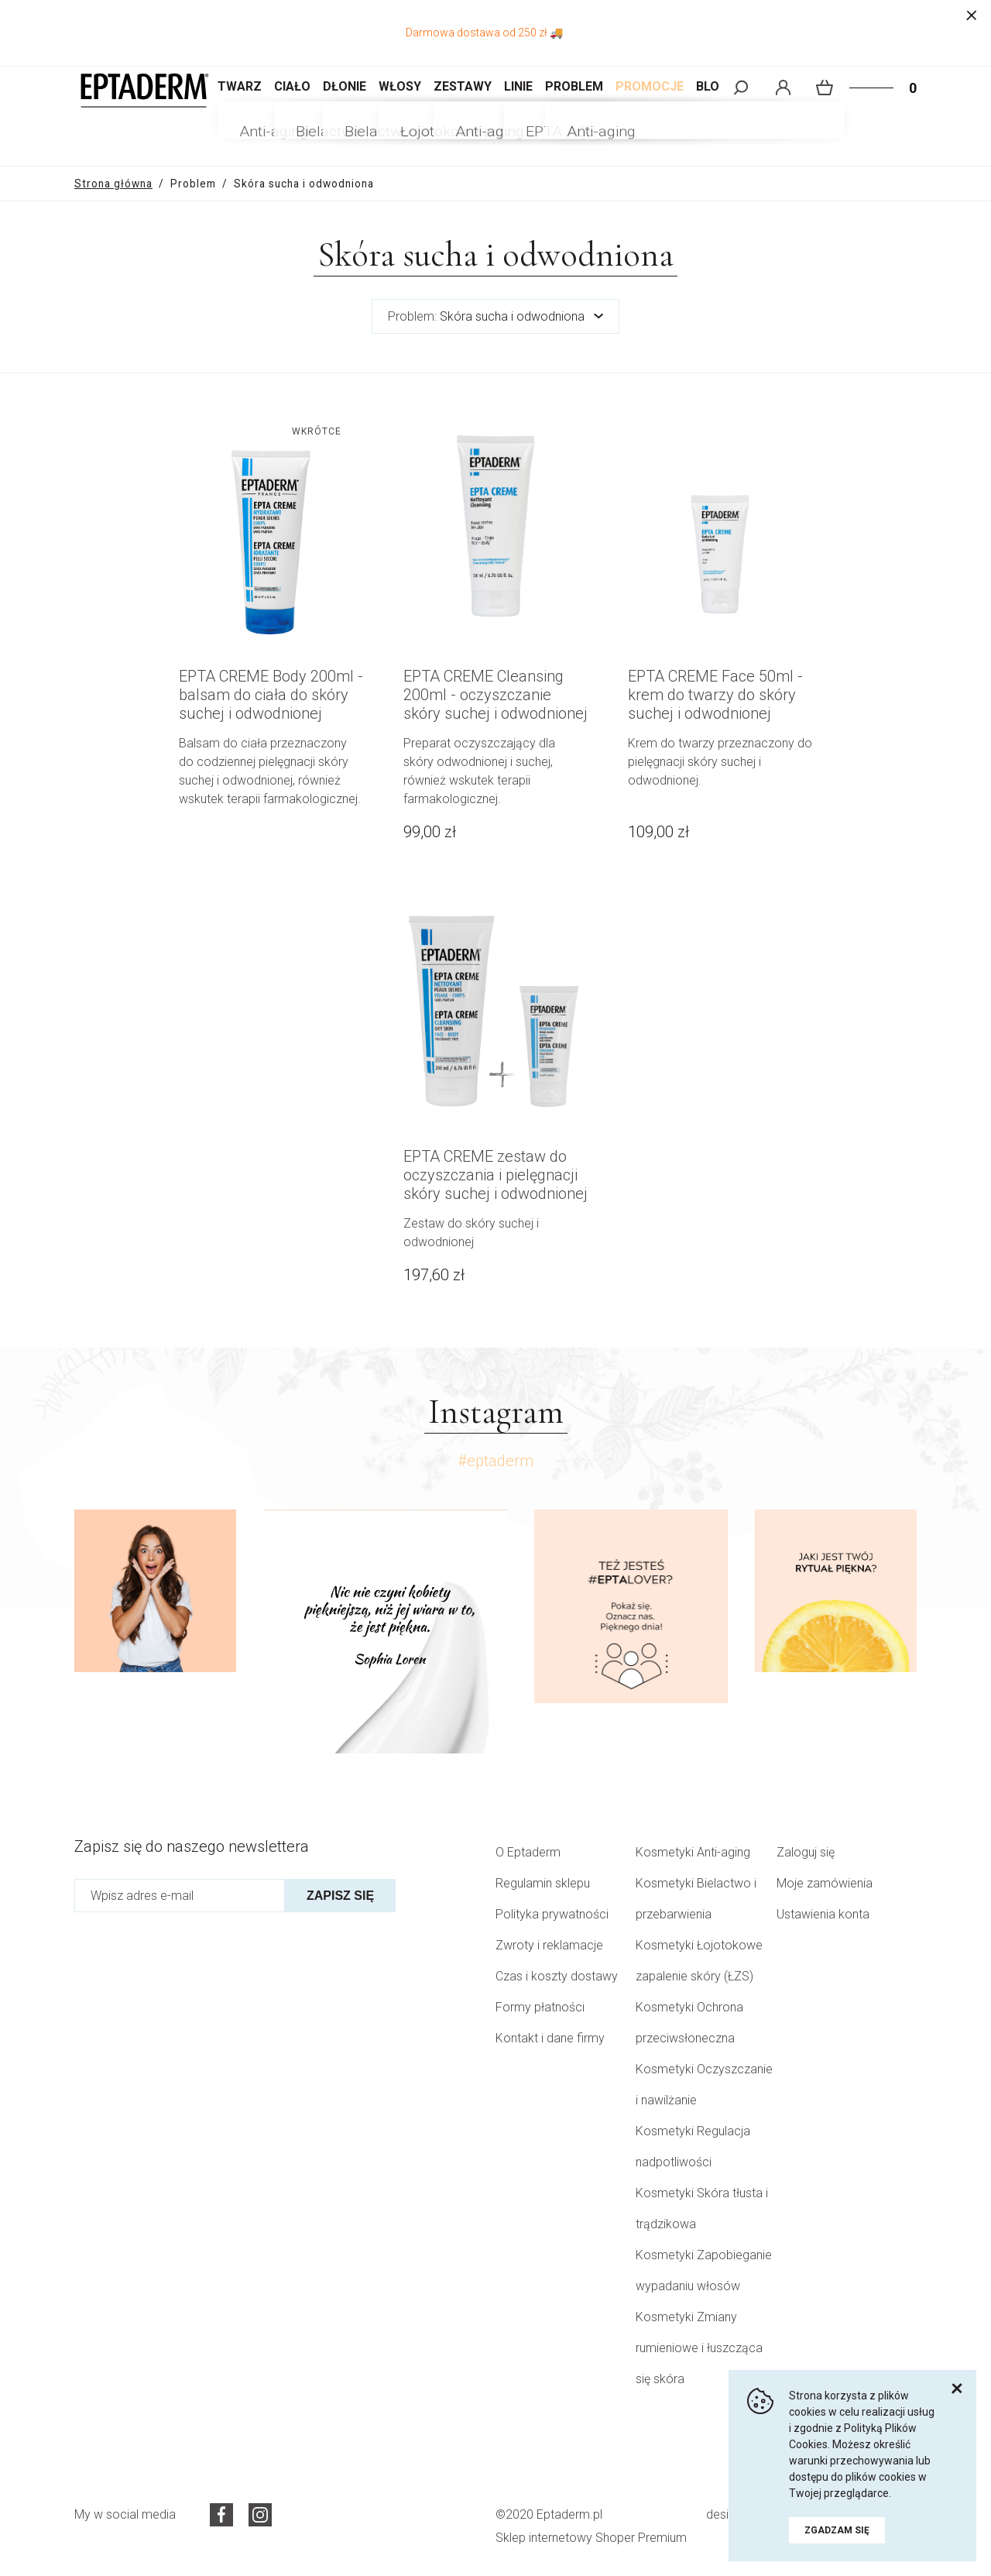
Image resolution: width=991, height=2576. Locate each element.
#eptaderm (495, 1460)
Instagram (260, 2514)
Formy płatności (540, 2007)
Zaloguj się (806, 1852)
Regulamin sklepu (543, 1883)
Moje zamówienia (825, 1883)
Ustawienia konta (823, 1914)
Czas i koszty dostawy (557, 1976)
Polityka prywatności (552, 1914)
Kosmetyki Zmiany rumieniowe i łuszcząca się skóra (699, 2348)
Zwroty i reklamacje (549, 1945)
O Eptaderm (528, 1852)
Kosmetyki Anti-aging (693, 1852)
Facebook (221, 2514)
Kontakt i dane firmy (550, 2038)
